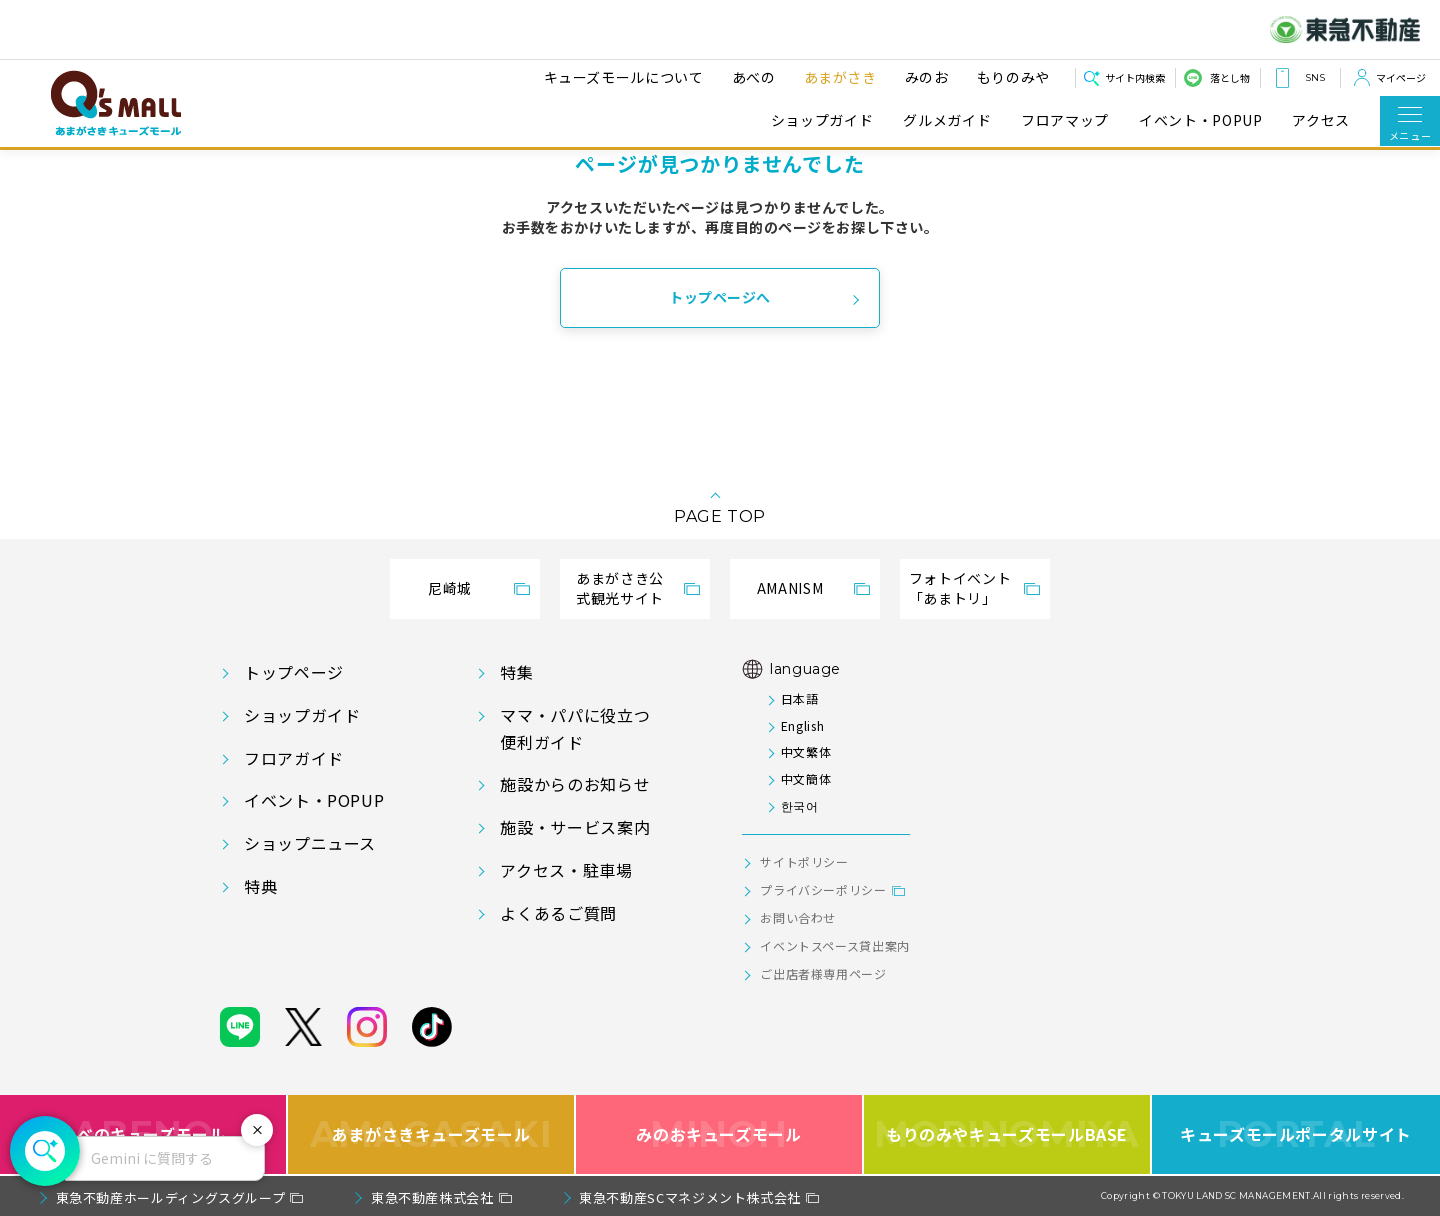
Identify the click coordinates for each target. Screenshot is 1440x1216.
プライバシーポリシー (823, 889)
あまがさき (837, 77)
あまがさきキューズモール (431, 1134)
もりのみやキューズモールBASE (1006, 1134)
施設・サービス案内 (575, 827)
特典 (260, 886)
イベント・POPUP (1200, 120)
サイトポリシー (804, 861)
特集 (516, 672)
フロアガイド (294, 758)
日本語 (800, 698)
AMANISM (790, 588)
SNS (1315, 77)
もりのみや (1010, 77)
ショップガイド (822, 120)
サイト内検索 (1135, 77)
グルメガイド (947, 120)
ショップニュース (310, 843)
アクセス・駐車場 (566, 870)
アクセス (1321, 120)
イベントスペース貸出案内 (835, 945)
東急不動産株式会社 (432, 1197)
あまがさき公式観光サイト (620, 588)
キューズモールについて (621, 77)
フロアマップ (1065, 120)
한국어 (800, 805)
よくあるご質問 (558, 913)
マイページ (1401, 77)
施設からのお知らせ (575, 784)
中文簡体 (806, 778)
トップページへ (720, 297)
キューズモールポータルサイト (1296, 1134)
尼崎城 (450, 588)
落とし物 (1230, 77)
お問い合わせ (798, 917)
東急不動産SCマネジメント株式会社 (690, 1197)
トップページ (294, 672)
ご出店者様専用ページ (823, 973)
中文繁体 (806, 751)
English (802, 725)
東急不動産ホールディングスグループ (171, 1197)
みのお (924, 77)
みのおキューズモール (718, 1134)
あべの (751, 77)
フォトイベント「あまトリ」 (960, 588)
